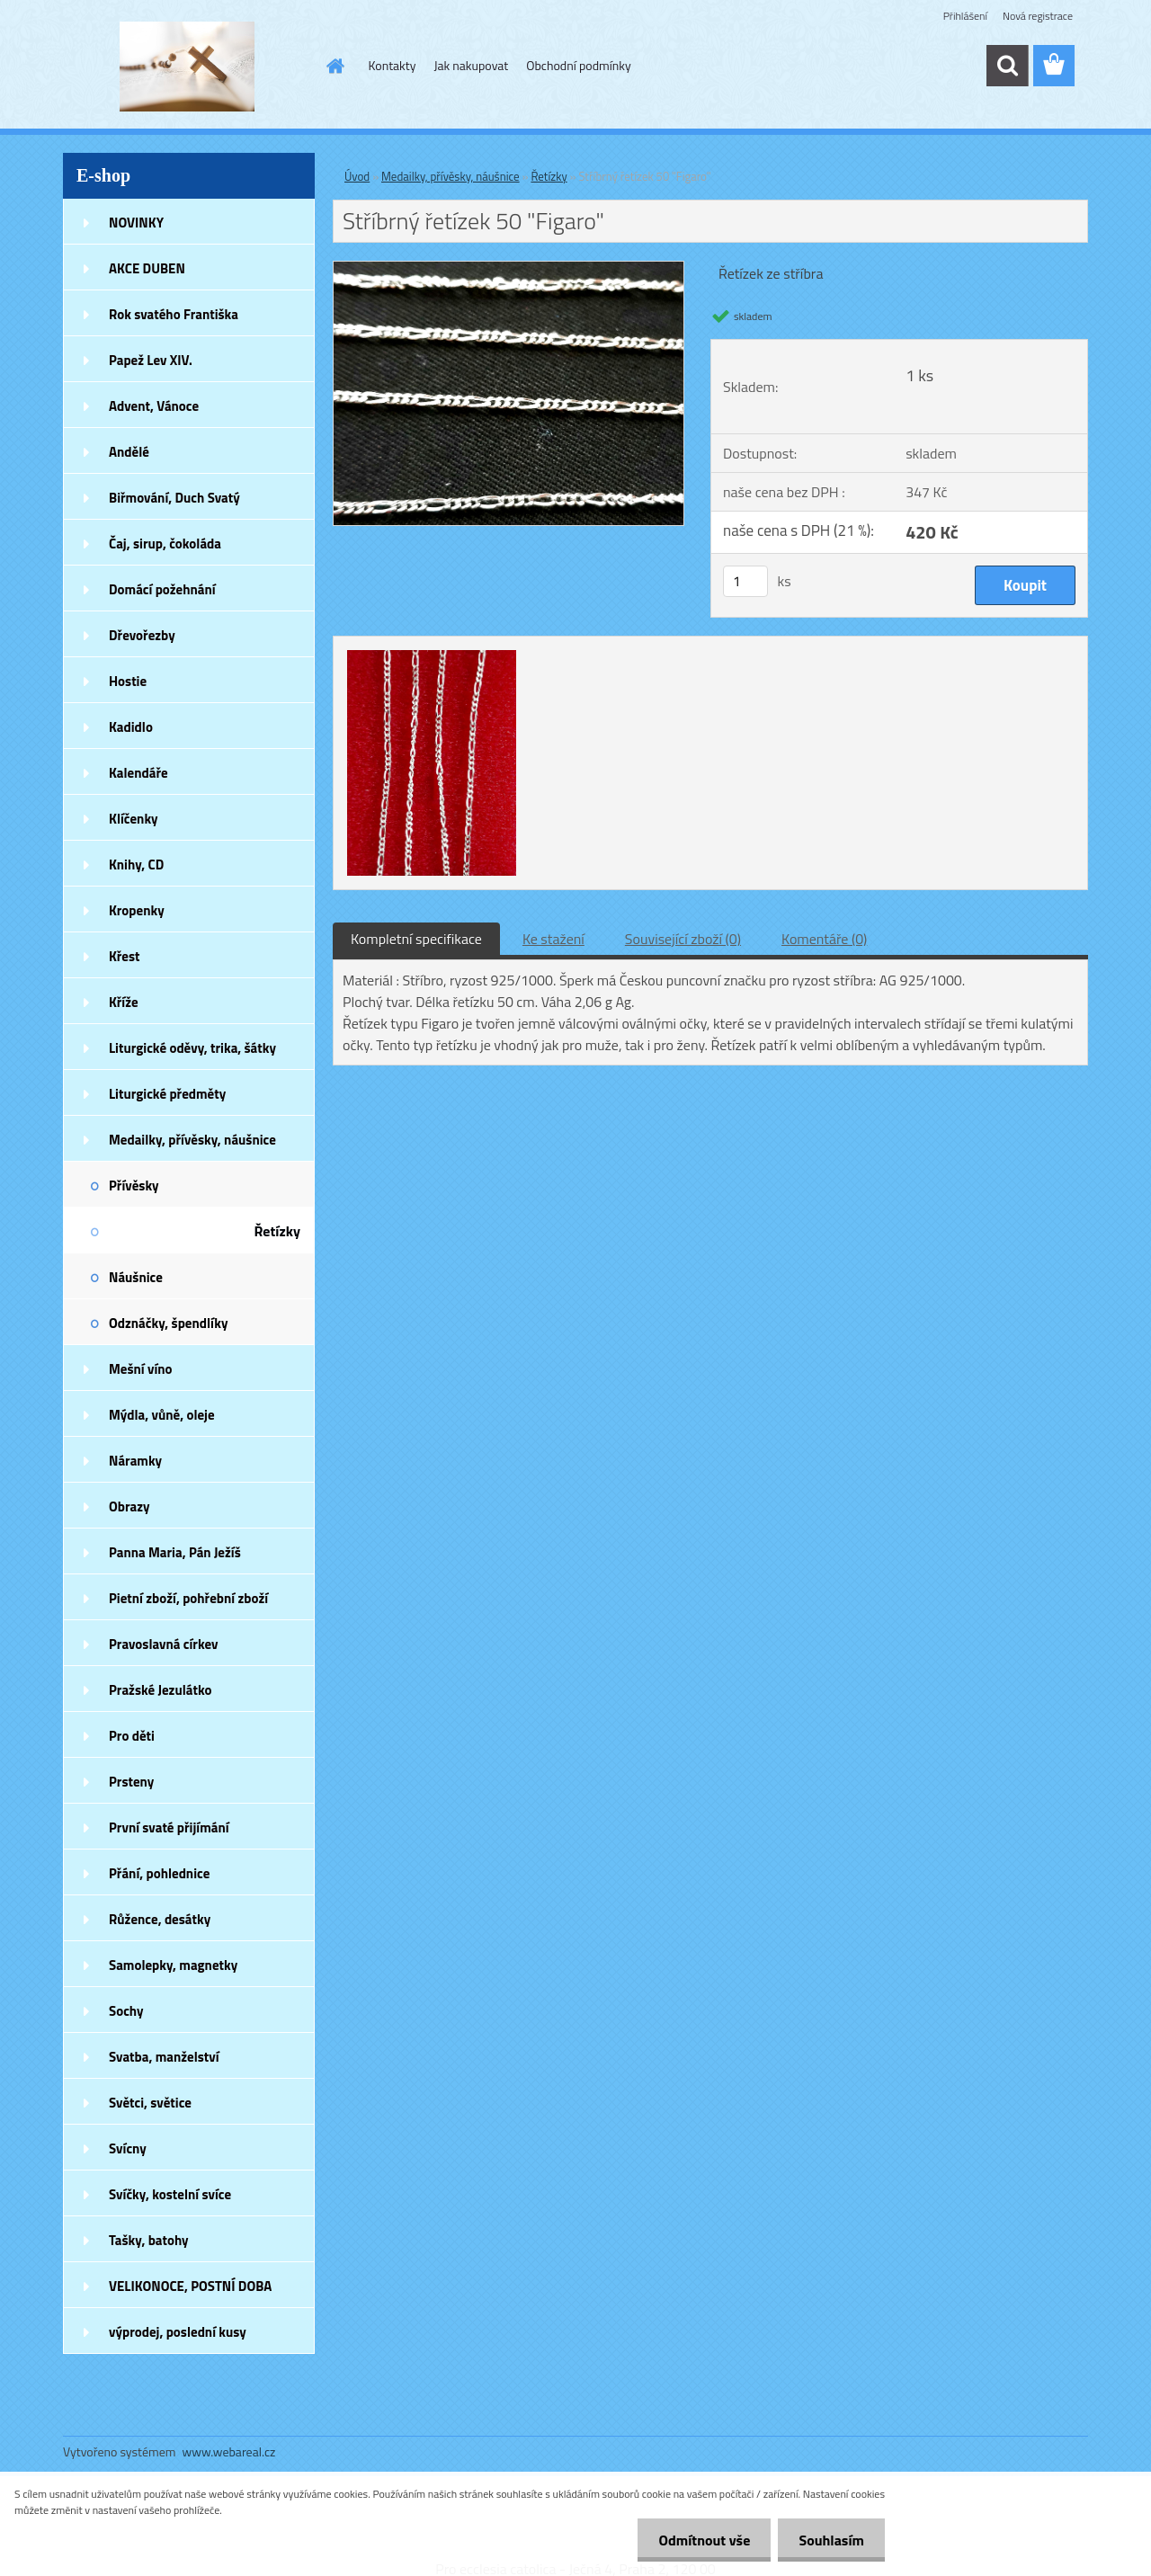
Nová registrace (1038, 15)
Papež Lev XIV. (150, 360)
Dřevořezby (142, 635)
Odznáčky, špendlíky (168, 1323)
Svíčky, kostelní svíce (170, 2194)
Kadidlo (131, 727)
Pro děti (132, 1735)
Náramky (135, 1460)
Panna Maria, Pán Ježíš (175, 1552)
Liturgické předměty (167, 1093)
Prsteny (131, 1781)
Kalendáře (138, 772)
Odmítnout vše (699, 2540)
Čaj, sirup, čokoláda (165, 543)
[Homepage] (334, 65)
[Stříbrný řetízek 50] (508, 269)
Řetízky (277, 1231)
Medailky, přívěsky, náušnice (192, 1139)
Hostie (128, 681)
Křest (124, 956)
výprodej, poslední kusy (177, 2332)
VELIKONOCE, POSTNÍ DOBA (190, 2286)
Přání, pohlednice (159, 1873)
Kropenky (137, 910)
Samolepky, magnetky (173, 1965)
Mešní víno (141, 1369)
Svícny (128, 2148)
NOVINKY (136, 222)
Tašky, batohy (149, 2240)
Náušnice (136, 1277)
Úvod (357, 176)
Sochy (126, 2011)
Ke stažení (553, 938)
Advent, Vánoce (154, 406)
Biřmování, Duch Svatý (174, 497)
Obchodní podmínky (578, 65)
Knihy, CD (136, 864)
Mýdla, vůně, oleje (162, 1414)
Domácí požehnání (162, 589)
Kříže (123, 1002)
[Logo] (186, 66)
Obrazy (129, 1506)
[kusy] (745, 581)
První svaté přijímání (169, 1827)
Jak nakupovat (470, 65)
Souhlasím (829, 2540)
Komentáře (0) (824, 938)
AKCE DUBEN (147, 268)
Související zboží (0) (683, 938)
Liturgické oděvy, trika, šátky (192, 1048)
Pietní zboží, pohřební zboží (188, 1598)
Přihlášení (965, 15)
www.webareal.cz (229, 2451)
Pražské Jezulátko (160, 1690)
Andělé (129, 451)
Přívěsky (134, 1185)
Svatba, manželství (164, 2056)
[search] (1007, 65)
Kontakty (392, 65)
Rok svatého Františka (173, 314)
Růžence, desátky (159, 1919)
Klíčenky (133, 818)
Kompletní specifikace (416, 938)
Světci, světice (150, 2102)
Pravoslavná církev (164, 1644)
